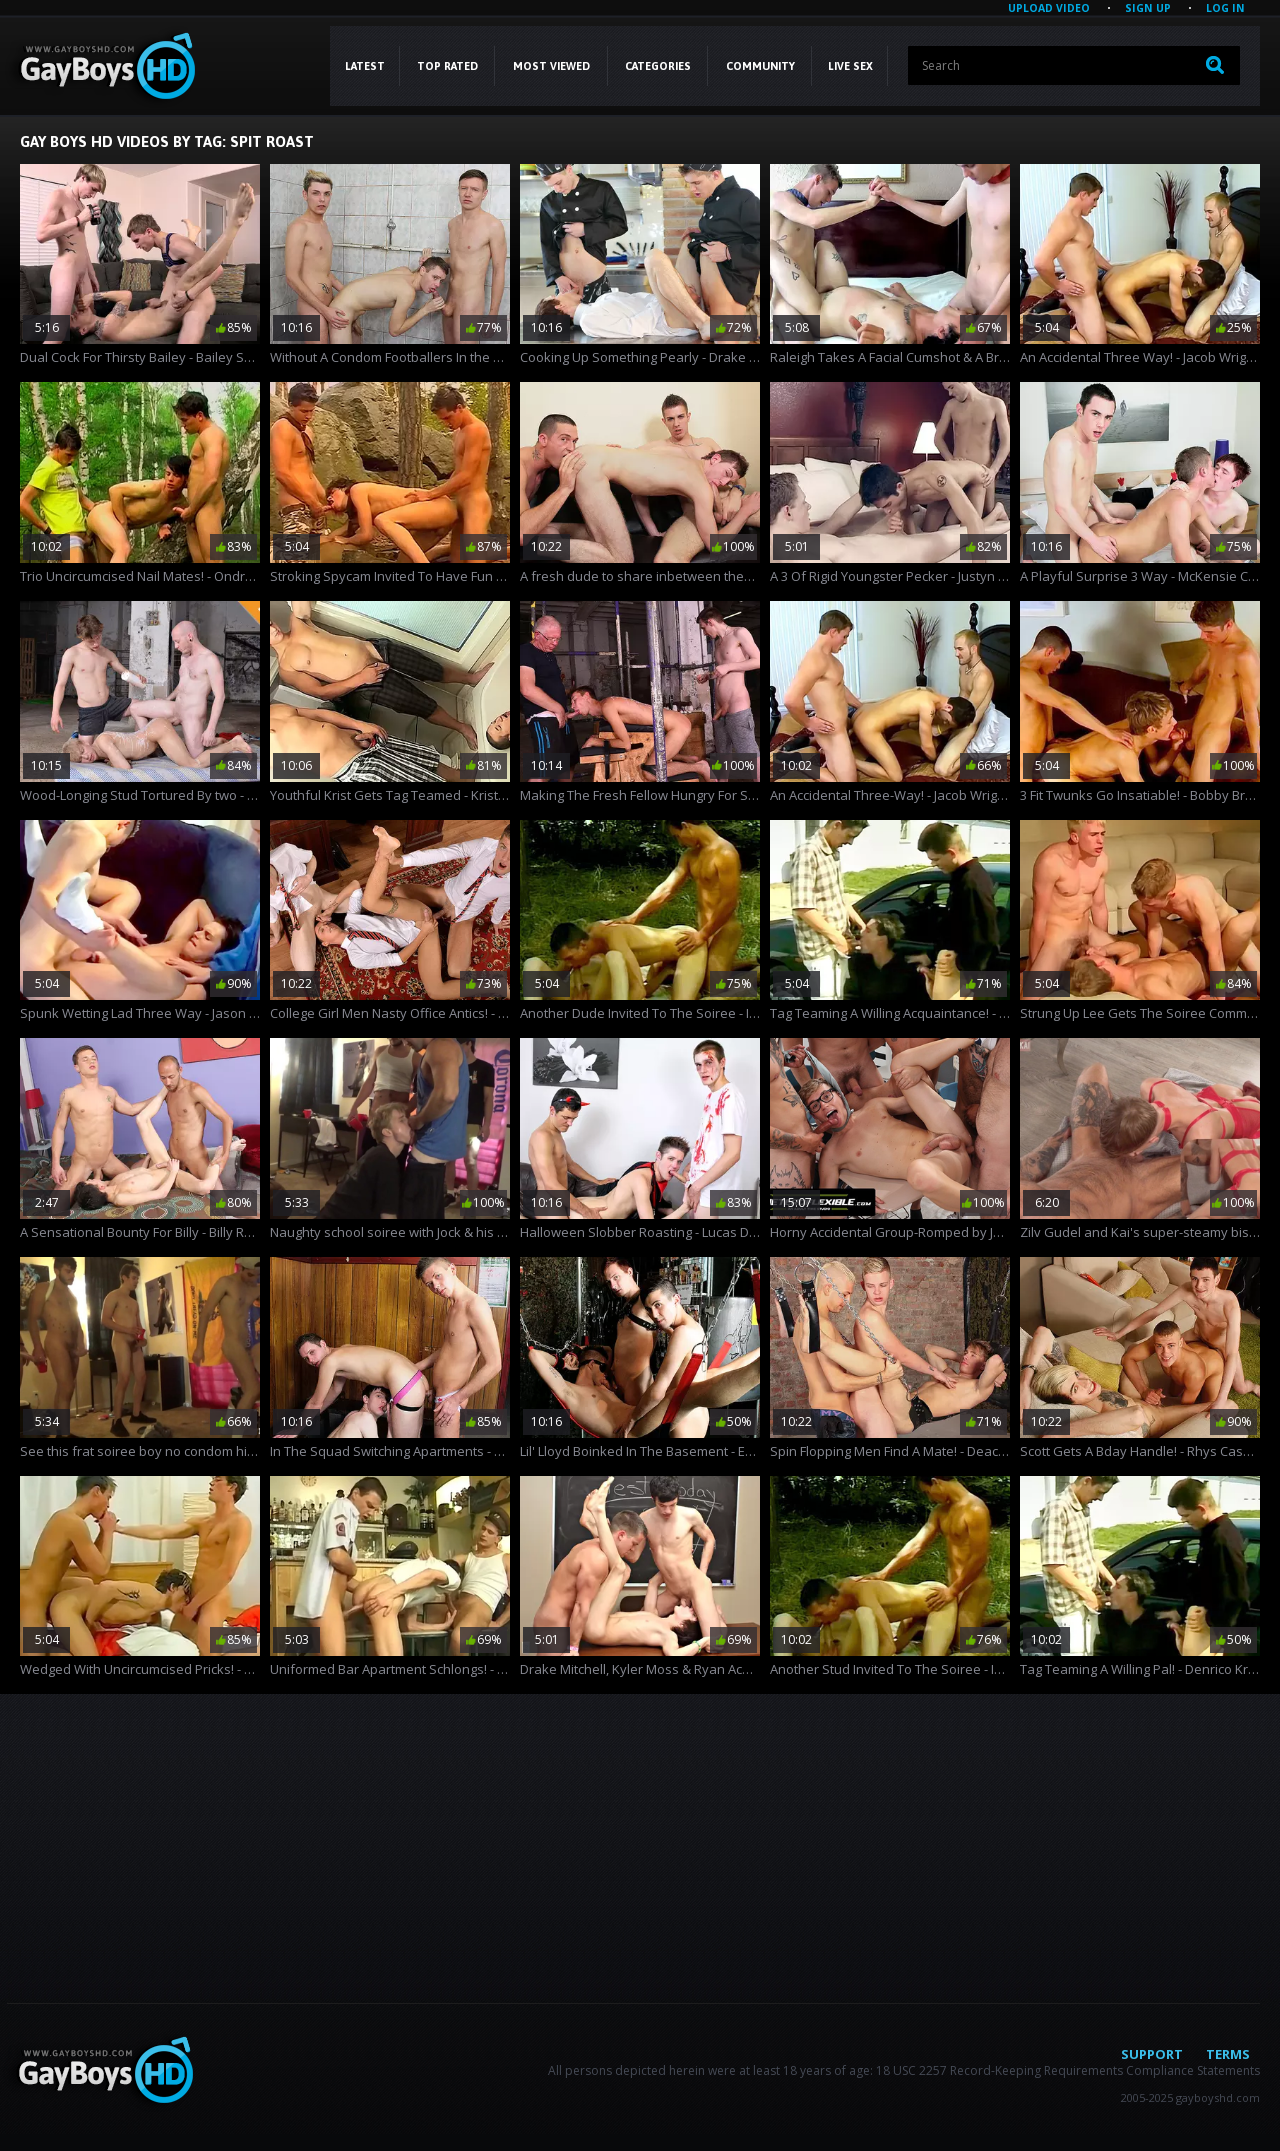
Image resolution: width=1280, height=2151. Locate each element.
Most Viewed (551, 66)
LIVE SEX (850, 66)
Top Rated (447, 66)
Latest (365, 66)
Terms (1228, 2054)
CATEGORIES (658, 66)
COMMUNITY (760, 66)
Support (1152, 2054)
